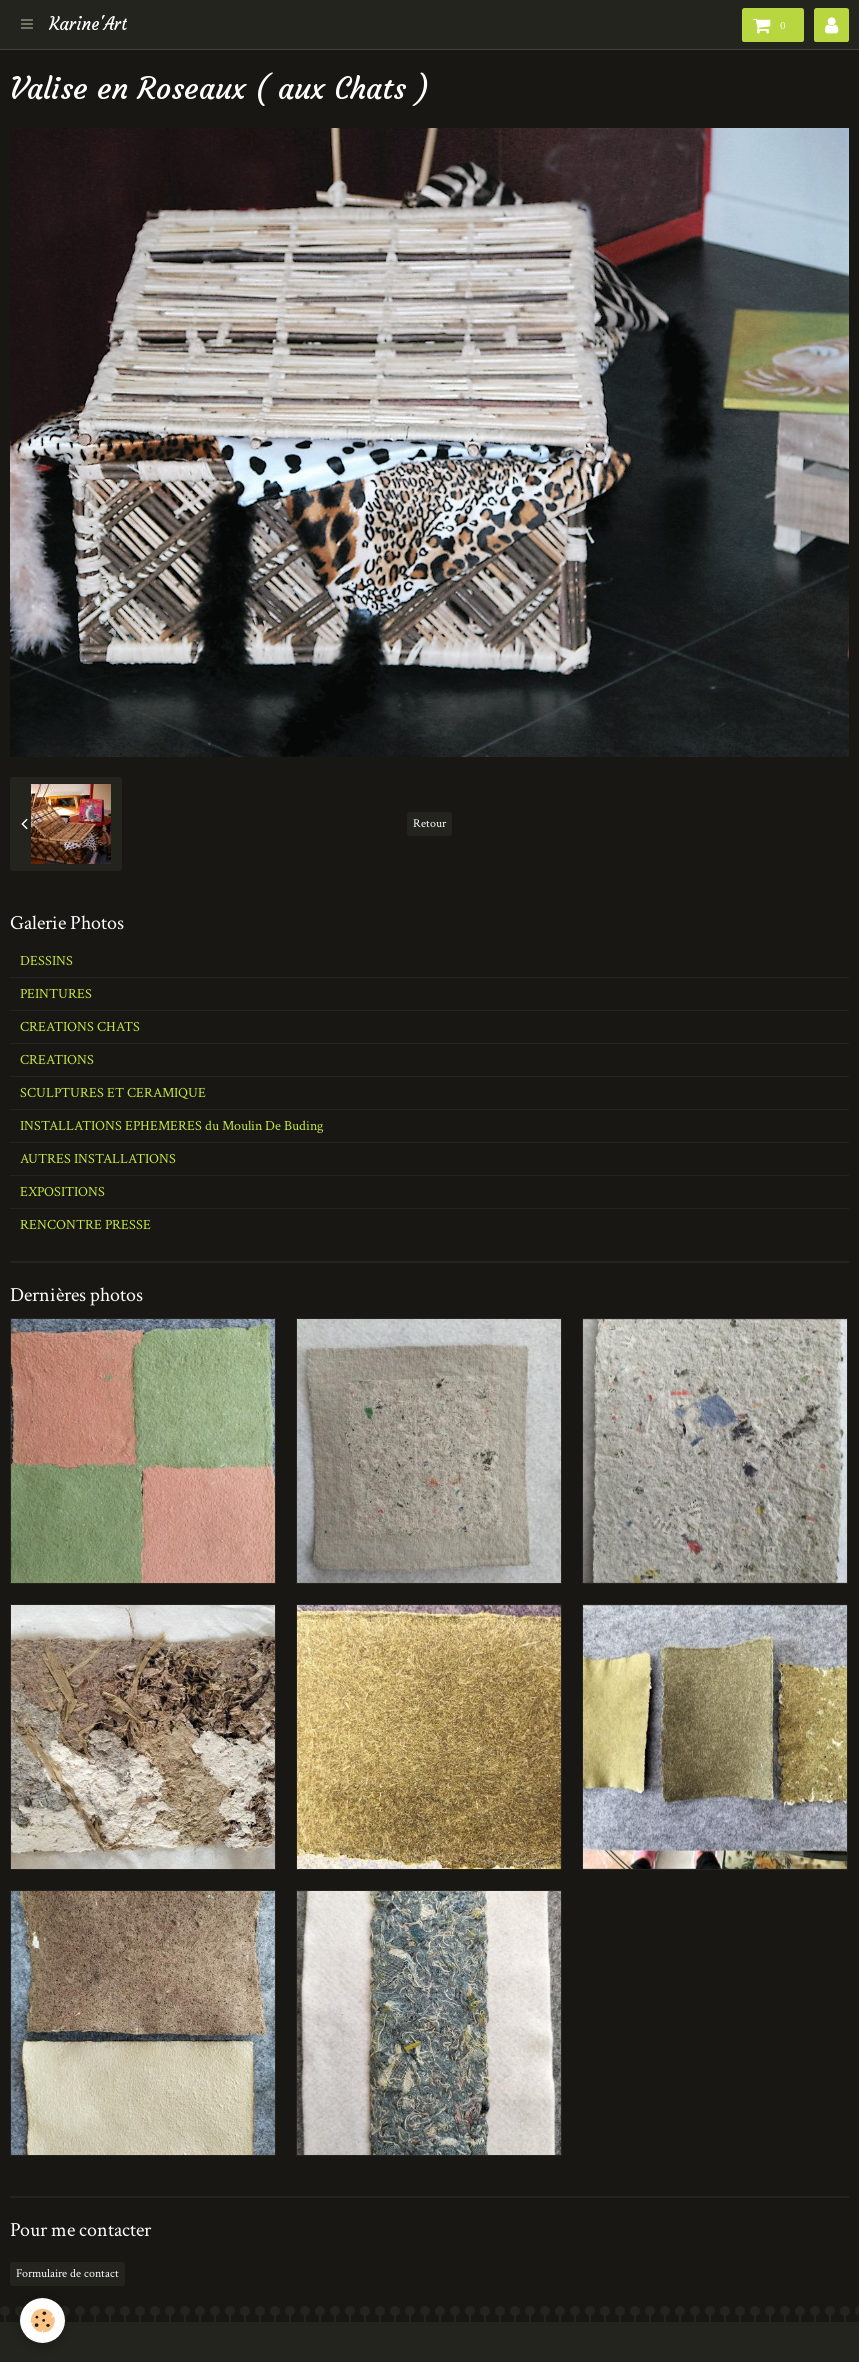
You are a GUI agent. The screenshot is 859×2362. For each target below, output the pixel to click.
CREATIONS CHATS (80, 1027)
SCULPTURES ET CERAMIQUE (113, 1093)
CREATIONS (57, 1060)
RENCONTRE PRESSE (85, 1225)
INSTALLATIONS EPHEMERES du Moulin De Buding (171, 1126)
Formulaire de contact (67, 2273)
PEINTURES (56, 994)
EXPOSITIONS (62, 1192)
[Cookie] (42, 2320)
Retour (429, 823)
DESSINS (46, 961)
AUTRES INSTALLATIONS (98, 1159)
